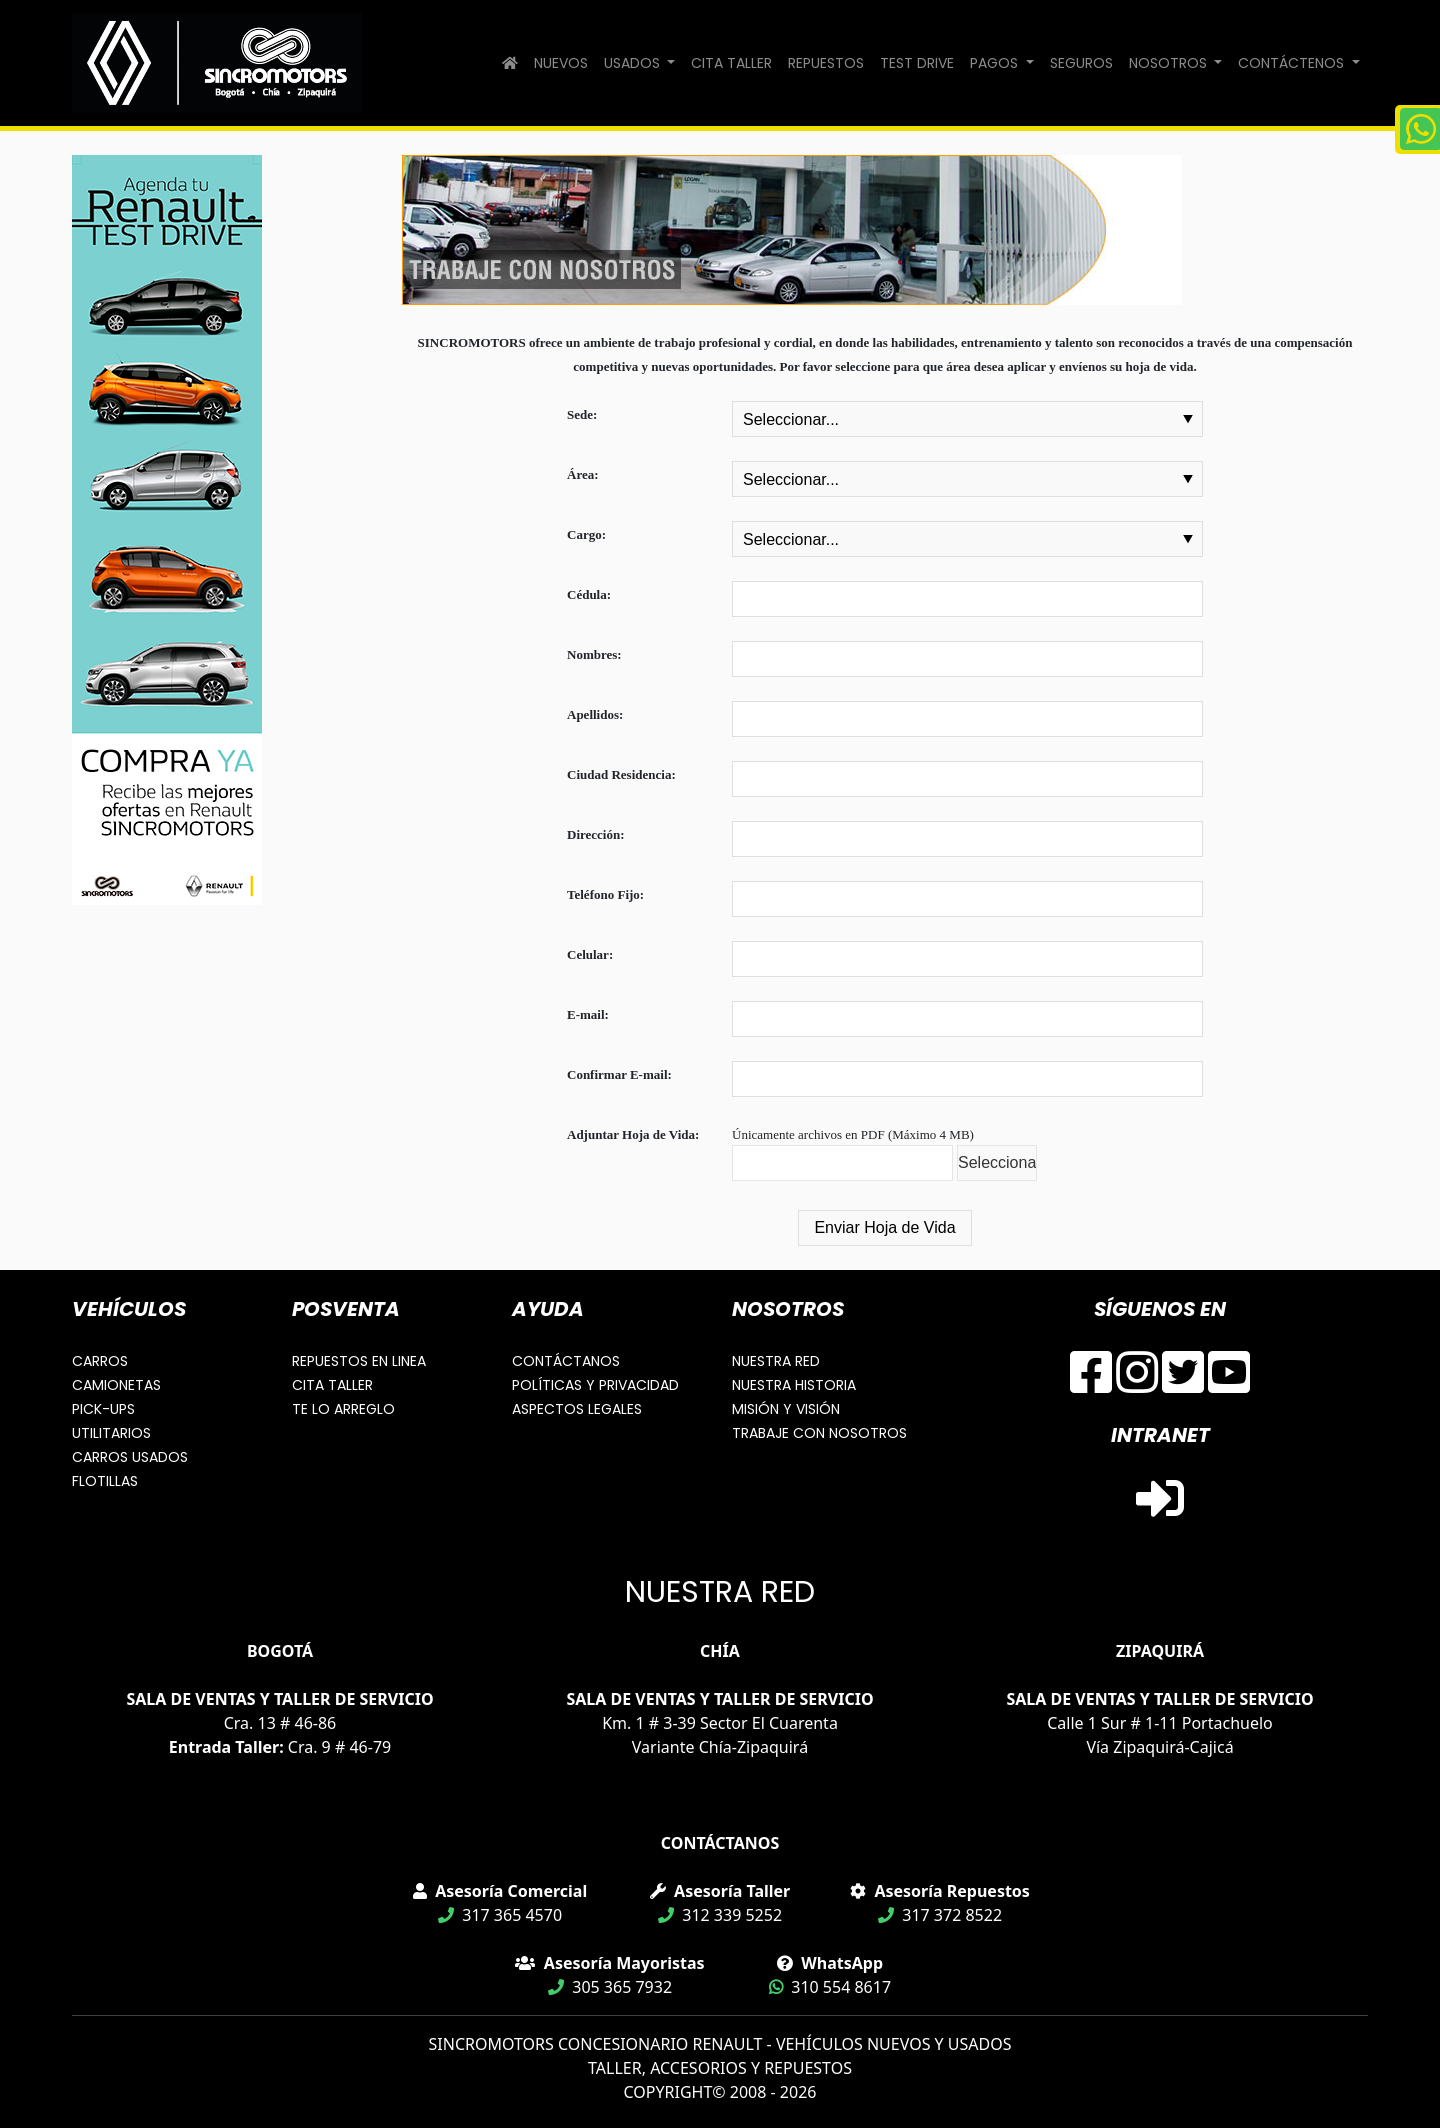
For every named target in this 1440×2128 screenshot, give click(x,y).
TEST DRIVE (917, 63)
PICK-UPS (103, 1409)
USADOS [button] (634, 63)
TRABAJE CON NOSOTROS (819, 1433)
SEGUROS (1081, 63)
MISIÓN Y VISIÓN (786, 1409)
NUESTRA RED (776, 1361)
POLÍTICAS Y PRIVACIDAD (595, 1385)
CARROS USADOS (130, 1457)
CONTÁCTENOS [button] (1293, 63)
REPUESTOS (826, 63)
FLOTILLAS (105, 1481)
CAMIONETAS (116, 1385)
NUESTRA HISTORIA (794, 1385)
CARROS (100, 1361)
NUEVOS (561, 63)
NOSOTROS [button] (1170, 63)
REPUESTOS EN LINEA (359, 1361)
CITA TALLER (731, 63)
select (1188, 419)
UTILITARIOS (111, 1433)
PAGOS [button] (996, 63)
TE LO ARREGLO (343, 1409)
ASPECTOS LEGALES (577, 1409)
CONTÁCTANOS (566, 1361)
